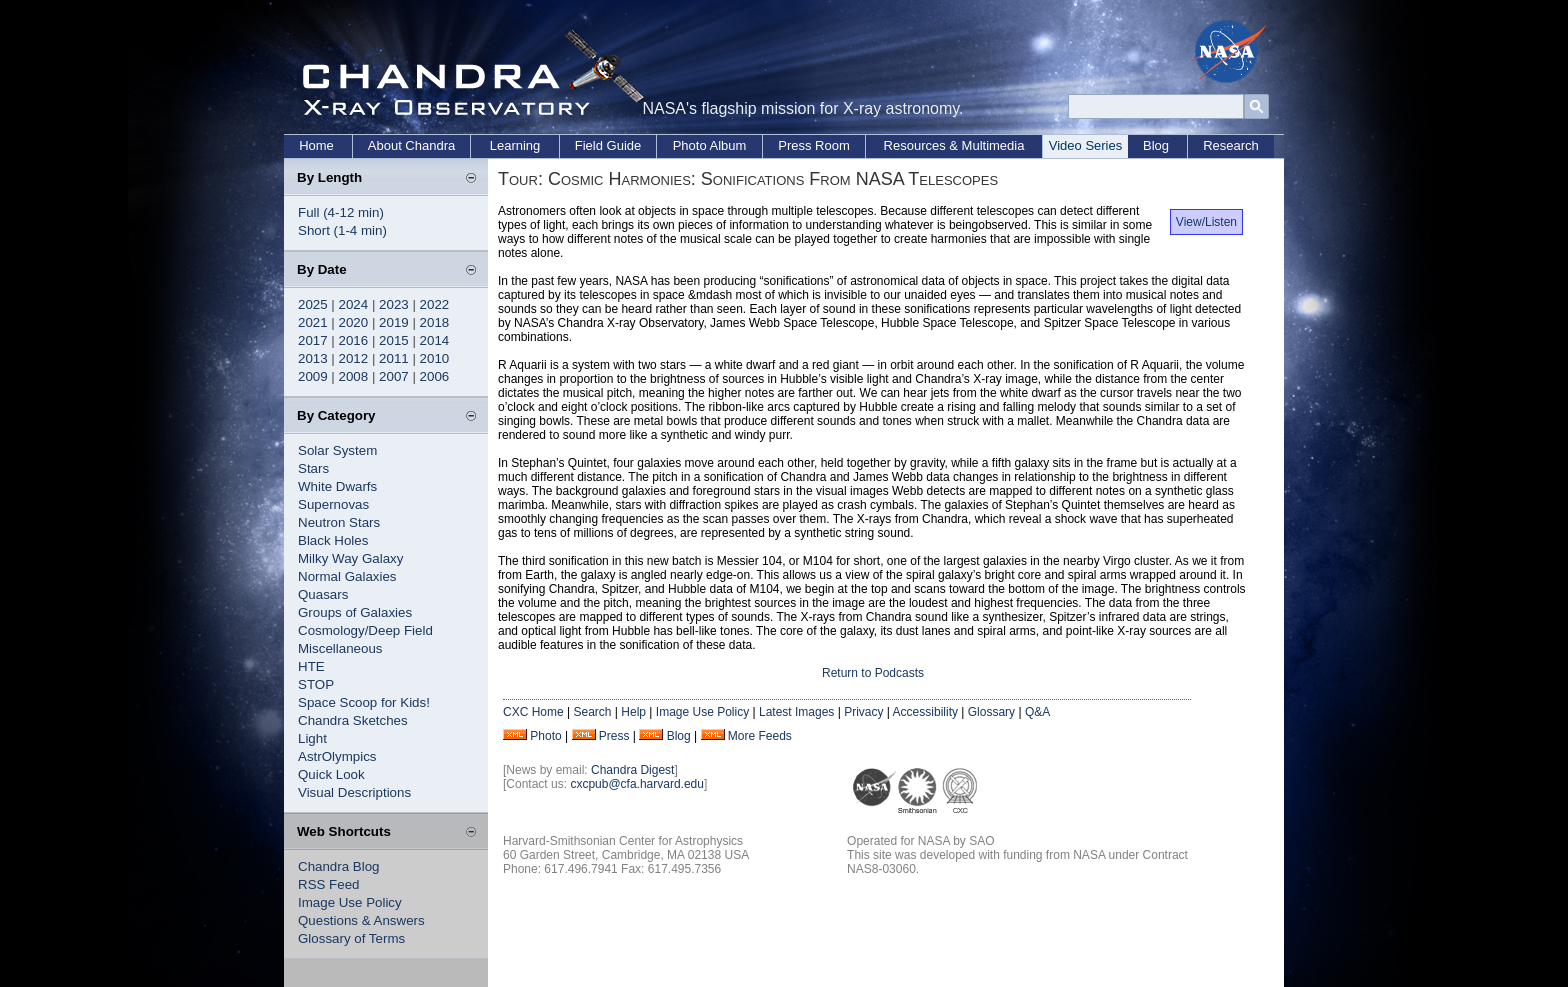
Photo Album (710, 145)
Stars (313, 468)
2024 (354, 304)
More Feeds (760, 736)
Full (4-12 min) (341, 212)
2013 (313, 358)
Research (1231, 145)
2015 (394, 340)
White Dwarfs (337, 486)
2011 (394, 358)
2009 (313, 376)
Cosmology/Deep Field (365, 630)
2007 (394, 376)
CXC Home (533, 712)
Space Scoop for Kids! (364, 702)
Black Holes (333, 540)
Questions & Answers (361, 920)
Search (592, 712)
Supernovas (333, 504)
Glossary (991, 712)
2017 (313, 340)
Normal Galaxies (347, 576)
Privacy (863, 712)
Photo (545, 736)
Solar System (337, 450)
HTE (311, 666)
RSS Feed (329, 884)
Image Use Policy (350, 902)
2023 (394, 304)
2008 (354, 376)
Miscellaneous (340, 648)
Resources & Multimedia (954, 145)
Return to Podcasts (873, 673)
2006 (435, 376)
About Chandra (411, 145)
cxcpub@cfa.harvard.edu (637, 784)
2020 (354, 322)
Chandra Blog (339, 866)
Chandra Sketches (353, 720)
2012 (354, 358)
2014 (435, 340)
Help (633, 712)
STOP (316, 684)
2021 (313, 322)
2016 (354, 340)
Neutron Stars (339, 522)
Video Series (1085, 145)
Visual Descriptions (354, 792)
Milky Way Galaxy (350, 558)
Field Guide (608, 145)
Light (312, 738)
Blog (1156, 145)
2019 (394, 322)
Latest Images (796, 712)
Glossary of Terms (351, 938)
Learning (515, 145)
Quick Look (331, 774)
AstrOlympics (337, 756)
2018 (435, 322)
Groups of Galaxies (355, 612)
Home (316, 145)
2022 (435, 304)
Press (614, 736)
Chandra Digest (632, 770)
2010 (435, 358)
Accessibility (925, 712)
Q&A (1037, 712)
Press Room (814, 145)
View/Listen (1206, 222)
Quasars (323, 594)
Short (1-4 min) (342, 230)
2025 (313, 304)
